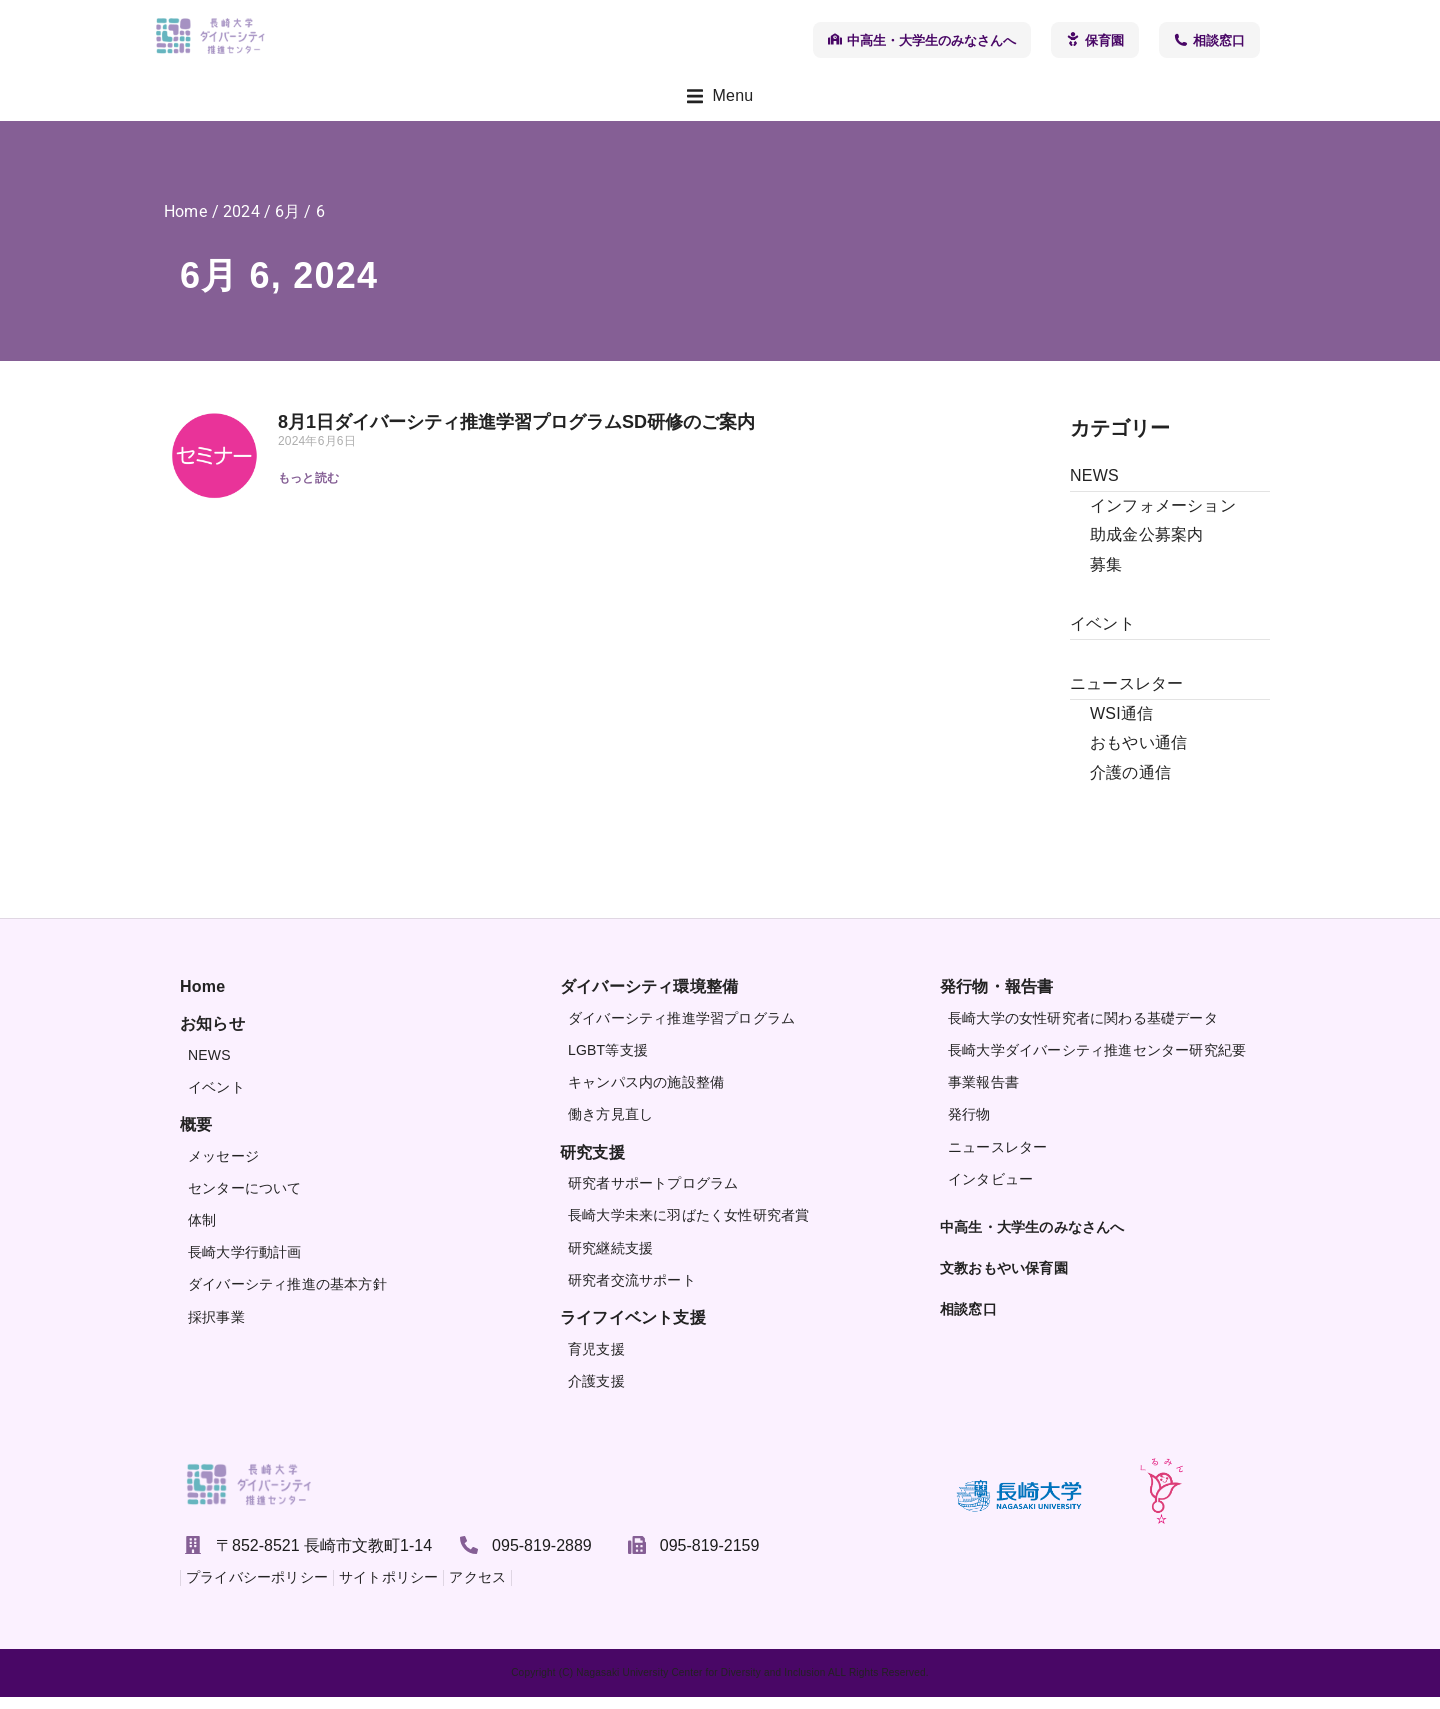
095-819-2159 (710, 1556)
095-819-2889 (542, 1556)
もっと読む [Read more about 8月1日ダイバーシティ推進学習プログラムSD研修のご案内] (308, 489)
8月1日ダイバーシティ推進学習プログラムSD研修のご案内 (516, 433)
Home (185, 223)
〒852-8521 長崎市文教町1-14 (324, 1556)
